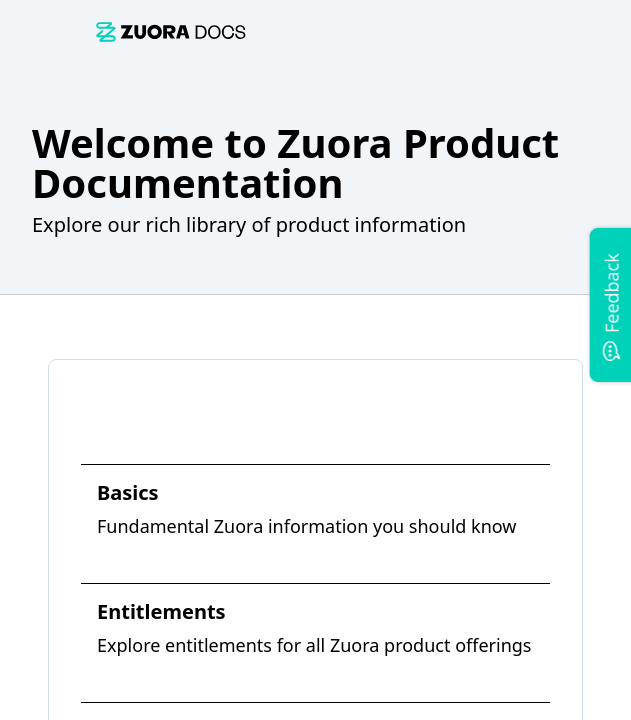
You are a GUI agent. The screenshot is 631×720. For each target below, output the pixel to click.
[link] (171, 31)
